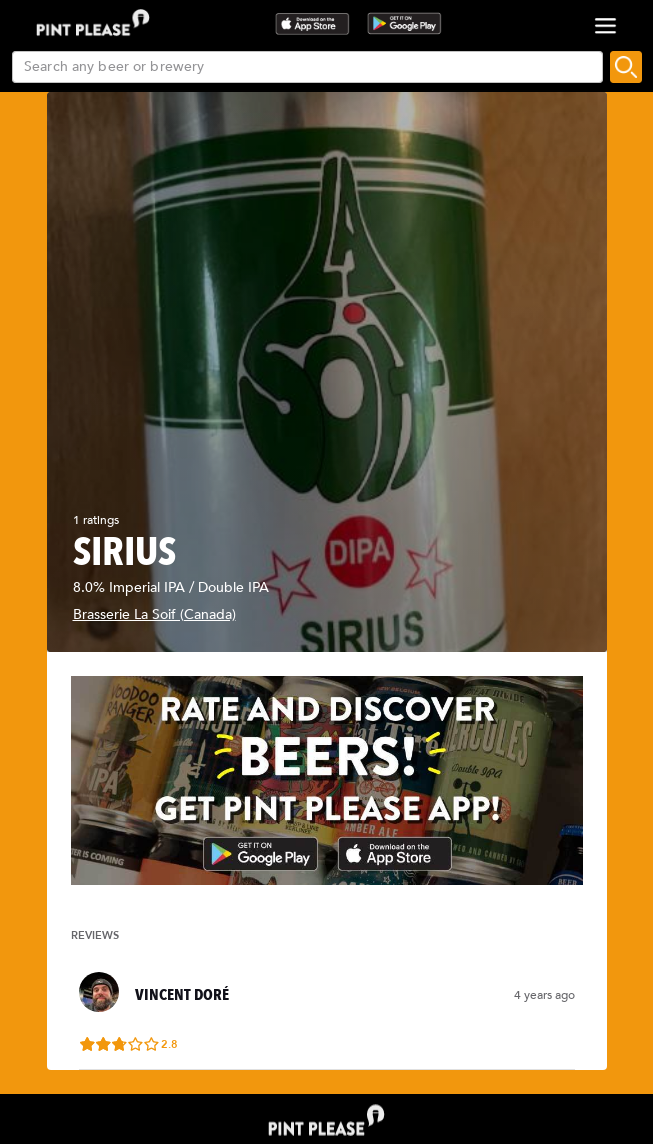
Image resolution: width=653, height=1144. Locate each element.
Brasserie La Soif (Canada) (154, 614)
